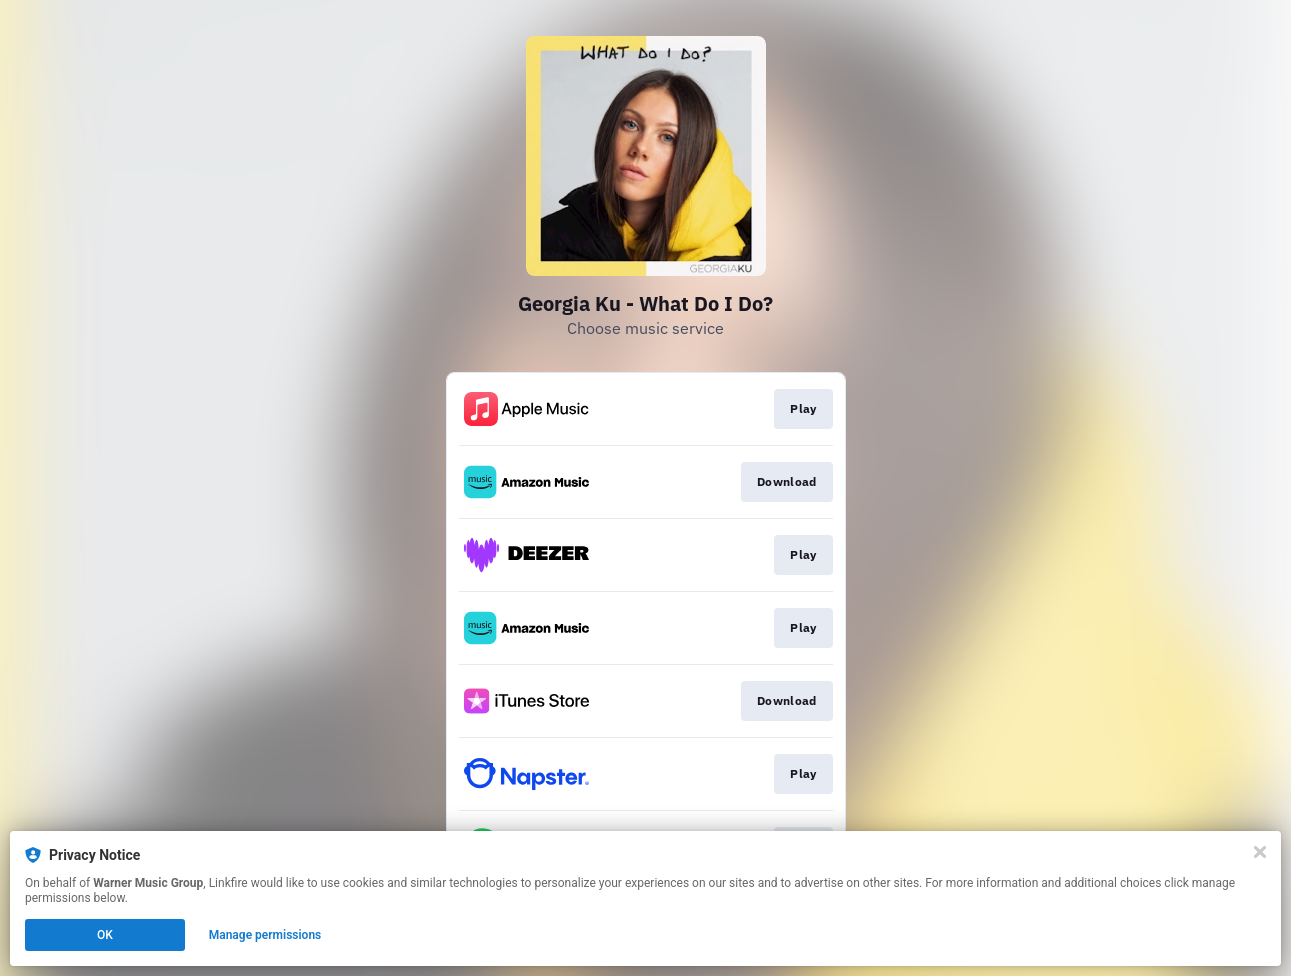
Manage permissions (265, 935)
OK (105, 935)
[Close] (1260, 852)
